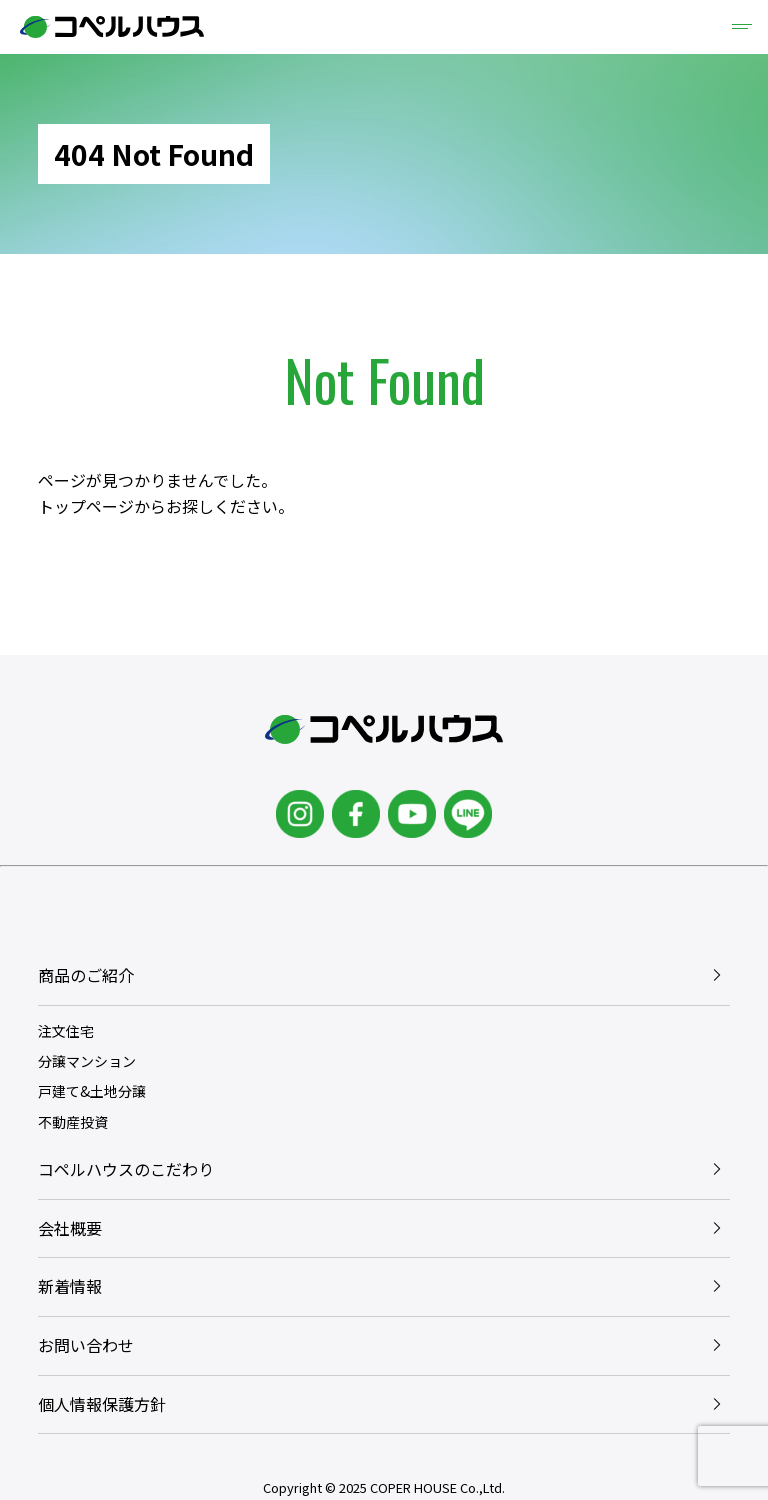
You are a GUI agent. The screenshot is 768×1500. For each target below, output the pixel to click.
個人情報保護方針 (102, 1404)
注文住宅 (66, 1031)
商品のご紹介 (86, 975)
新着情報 (70, 1286)
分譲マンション (87, 1061)
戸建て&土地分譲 (92, 1091)
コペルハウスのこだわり (126, 1169)
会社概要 (70, 1228)
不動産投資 (73, 1122)
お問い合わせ (86, 1345)
